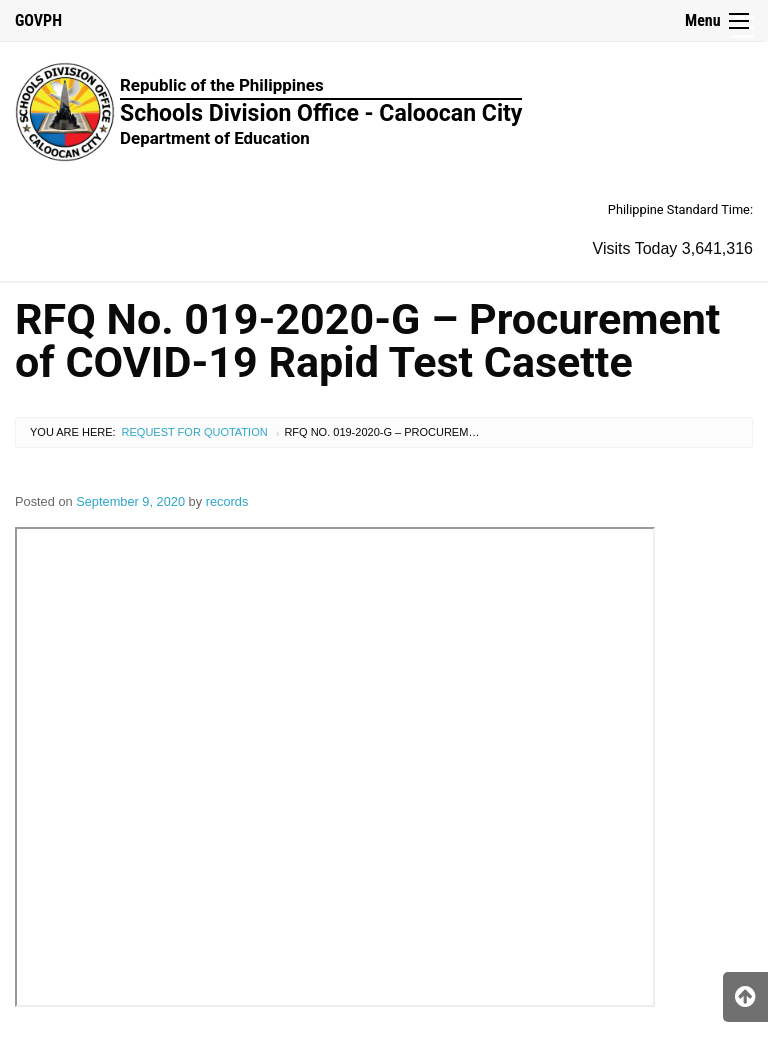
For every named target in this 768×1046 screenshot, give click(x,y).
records (227, 501)
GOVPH (38, 20)
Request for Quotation (195, 432)
